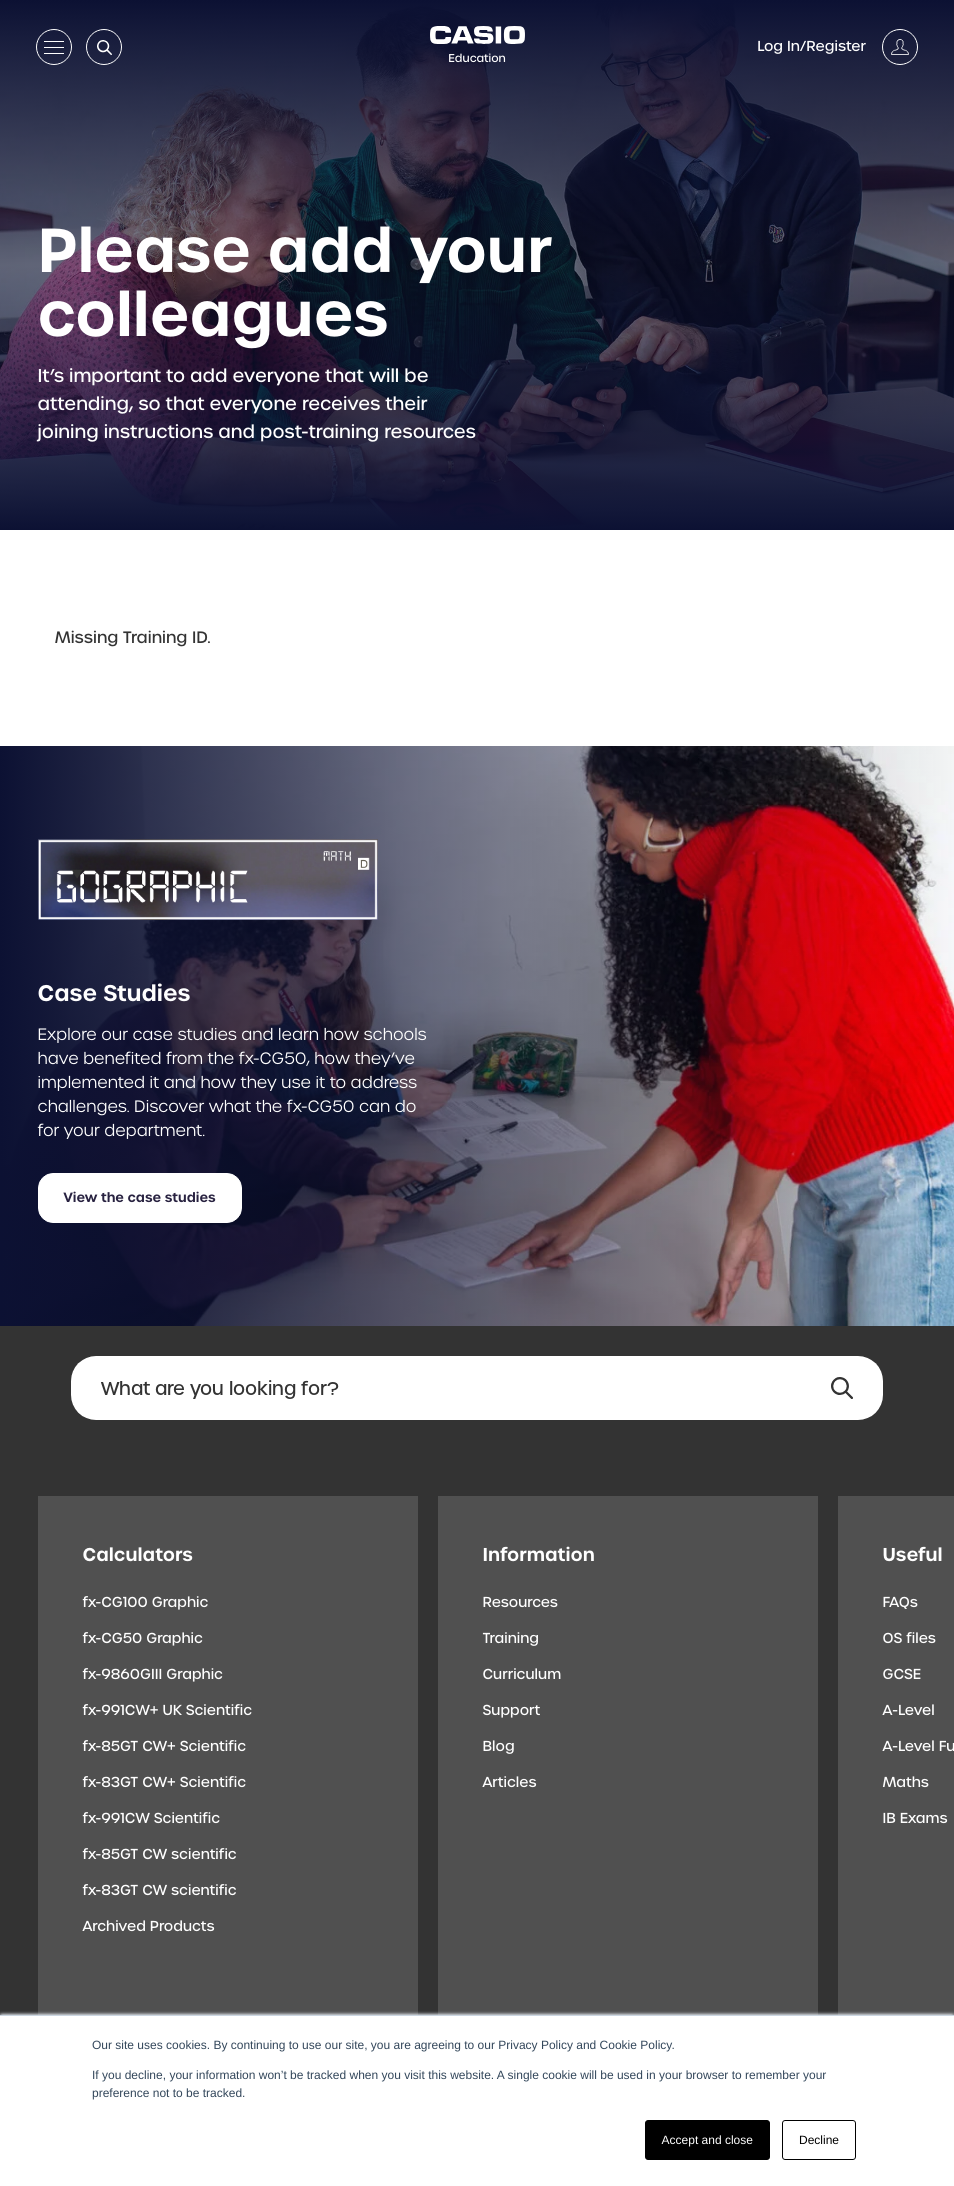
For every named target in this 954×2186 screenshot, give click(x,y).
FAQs (900, 1603)
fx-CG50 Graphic (143, 1639)
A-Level (909, 1711)
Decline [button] (819, 2140)
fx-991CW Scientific (152, 1819)
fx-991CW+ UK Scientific (168, 1711)
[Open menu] (54, 51)
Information (539, 1554)
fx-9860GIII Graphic (153, 1675)
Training (511, 1639)
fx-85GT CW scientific (160, 1855)
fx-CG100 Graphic (146, 1603)
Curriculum (522, 1675)
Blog (499, 1747)
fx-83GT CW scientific (160, 1891)
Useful (913, 1554)
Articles (510, 1783)
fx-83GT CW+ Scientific (165, 1783)
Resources (520, 1603)
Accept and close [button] (707, 2140)
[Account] (837, 47)
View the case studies (140, 1198)
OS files (909, 1639)
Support (512, 1711)
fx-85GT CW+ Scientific (165, 1747)
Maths (906, 1783)
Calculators (138, 1554)
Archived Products (149, 1927)
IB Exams (915, 1819)
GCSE (902, 1675)
